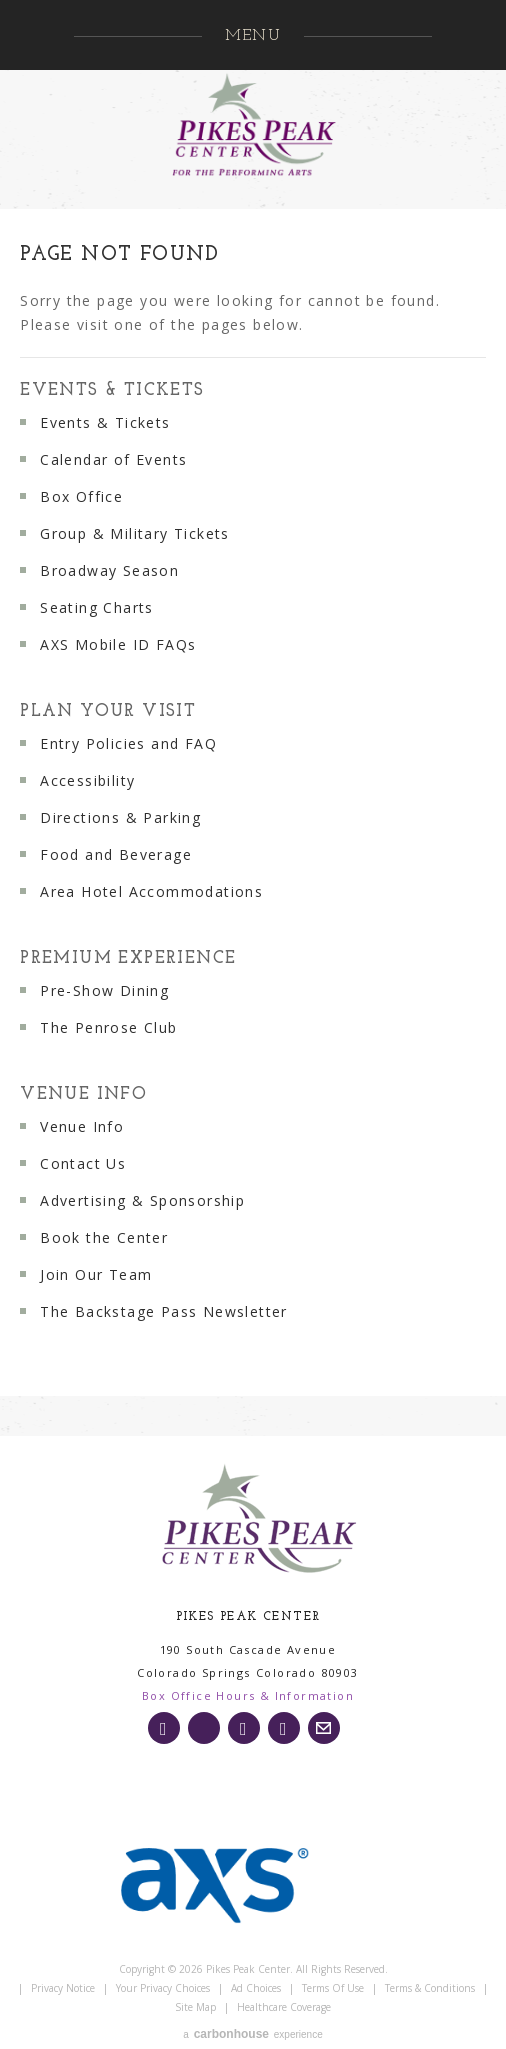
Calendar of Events (113, 459)
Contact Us (83, 1163)
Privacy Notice (63, 1988)
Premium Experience (128, 958)
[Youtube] (284, 1728)
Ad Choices (256, 1988)
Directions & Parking (120, 817)
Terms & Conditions (430, 1988)
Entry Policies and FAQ (128, 743)
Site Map (195, 2007)
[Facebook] (244, 1728)
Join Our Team (96, 1274)
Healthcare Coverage (284, 2007)
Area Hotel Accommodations (151, 891)
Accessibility (87, 780)
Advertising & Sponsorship (142, 1200)
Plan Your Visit (108, 711)
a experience (252, 2034)
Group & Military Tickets (135, 533)
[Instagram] (164, 1728)
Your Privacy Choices (163, 1988)
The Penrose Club (108, 1027)
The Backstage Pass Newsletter (164, 1311)
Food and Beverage (116, 854)
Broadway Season (109, 570)
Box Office (81, 496)
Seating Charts (97, 607)
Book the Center (104, 1237)
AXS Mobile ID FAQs (118, 644)
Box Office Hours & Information (248, 1695)
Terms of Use (333, 1988)
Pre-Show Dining (104, 990)
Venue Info (83, 1094)
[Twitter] (204, 1728)
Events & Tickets (112, 390)
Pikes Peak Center (253, 125)
